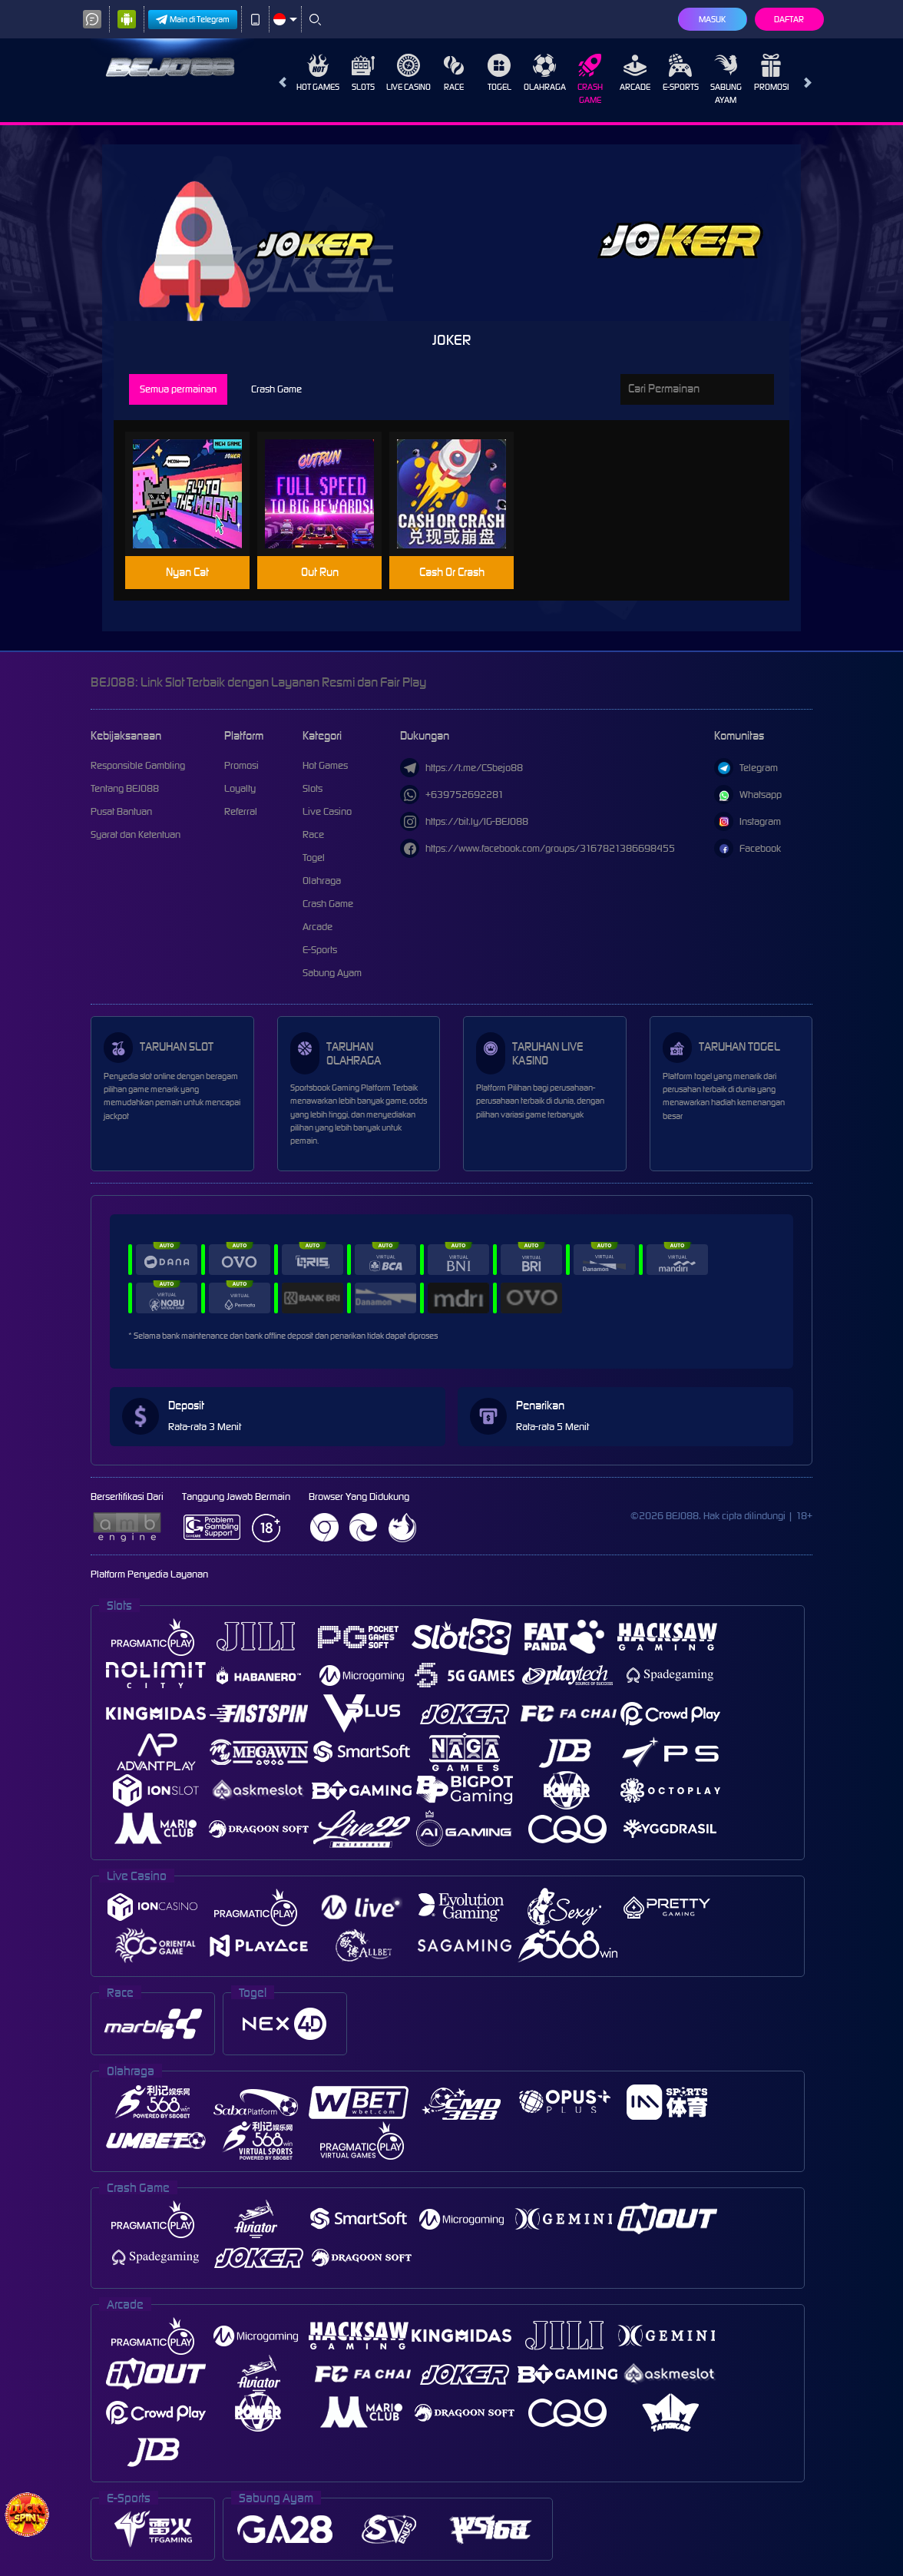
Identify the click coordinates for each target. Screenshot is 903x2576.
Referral (240, 811)
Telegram (746, 767)
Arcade (635, 73)
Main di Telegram (193, 19)
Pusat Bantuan (121, 811)
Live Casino (408, 73)
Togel (499, 73)
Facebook (747, 848)
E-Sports (681, 73)
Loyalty (240, 788)
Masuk (712, 19)
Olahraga (545, 73)
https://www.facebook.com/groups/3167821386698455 (537, 848)
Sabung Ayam (726, 79)
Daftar (789, 19)
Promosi (771, 73)
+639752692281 (452, 794)
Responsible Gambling (138, 765)
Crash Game (590, 79)
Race (453, 73)
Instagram (747, 821)
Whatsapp (748, 794)
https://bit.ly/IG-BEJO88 (464, 821)
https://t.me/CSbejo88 (461, 767)
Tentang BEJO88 (125, 788)
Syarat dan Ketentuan (135, 834)
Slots (363, 73)
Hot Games (317, 73)
